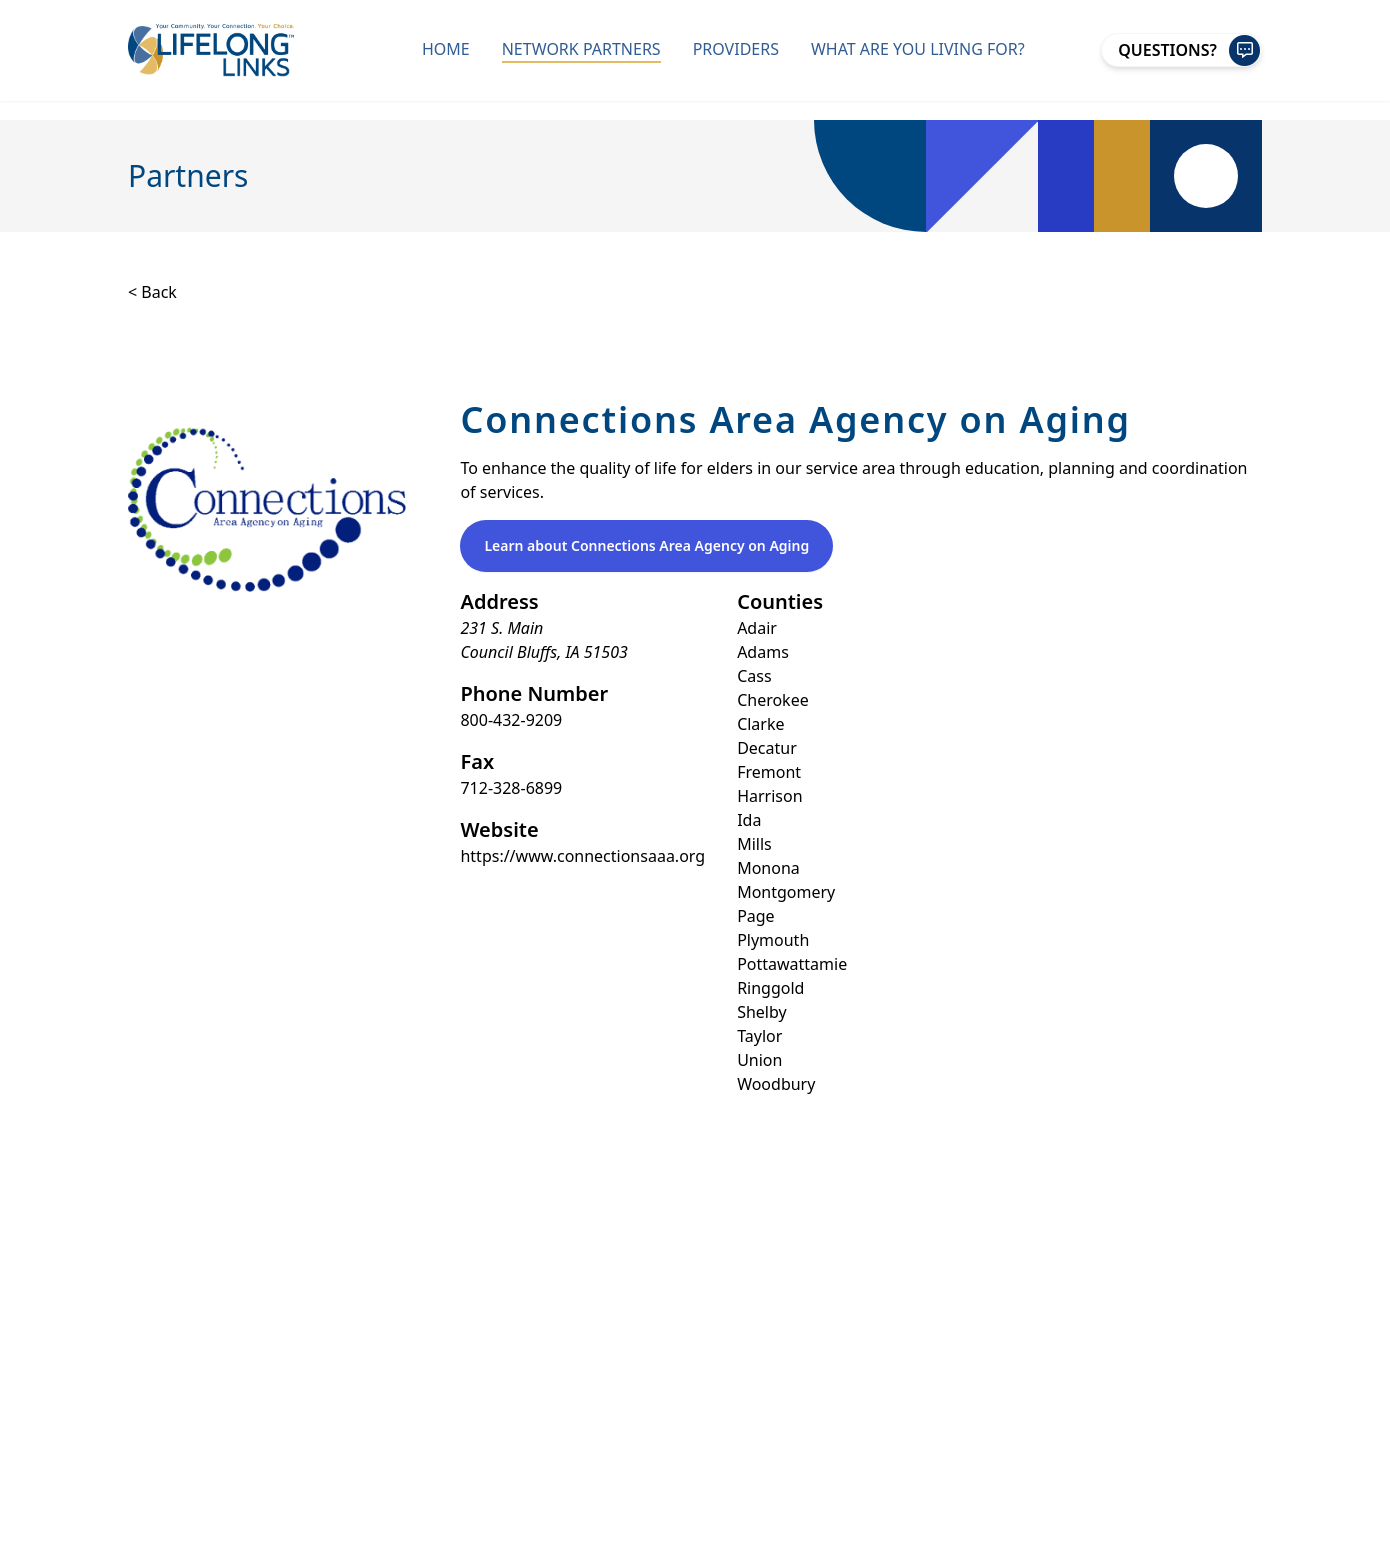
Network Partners (581, 49)
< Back (152, 292)
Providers (736, 49)
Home (446, 49)
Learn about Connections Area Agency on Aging (646, 545)
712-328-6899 (511, 788)
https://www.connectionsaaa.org (582, 856)
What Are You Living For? (918, 49)
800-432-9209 (511, 720)
